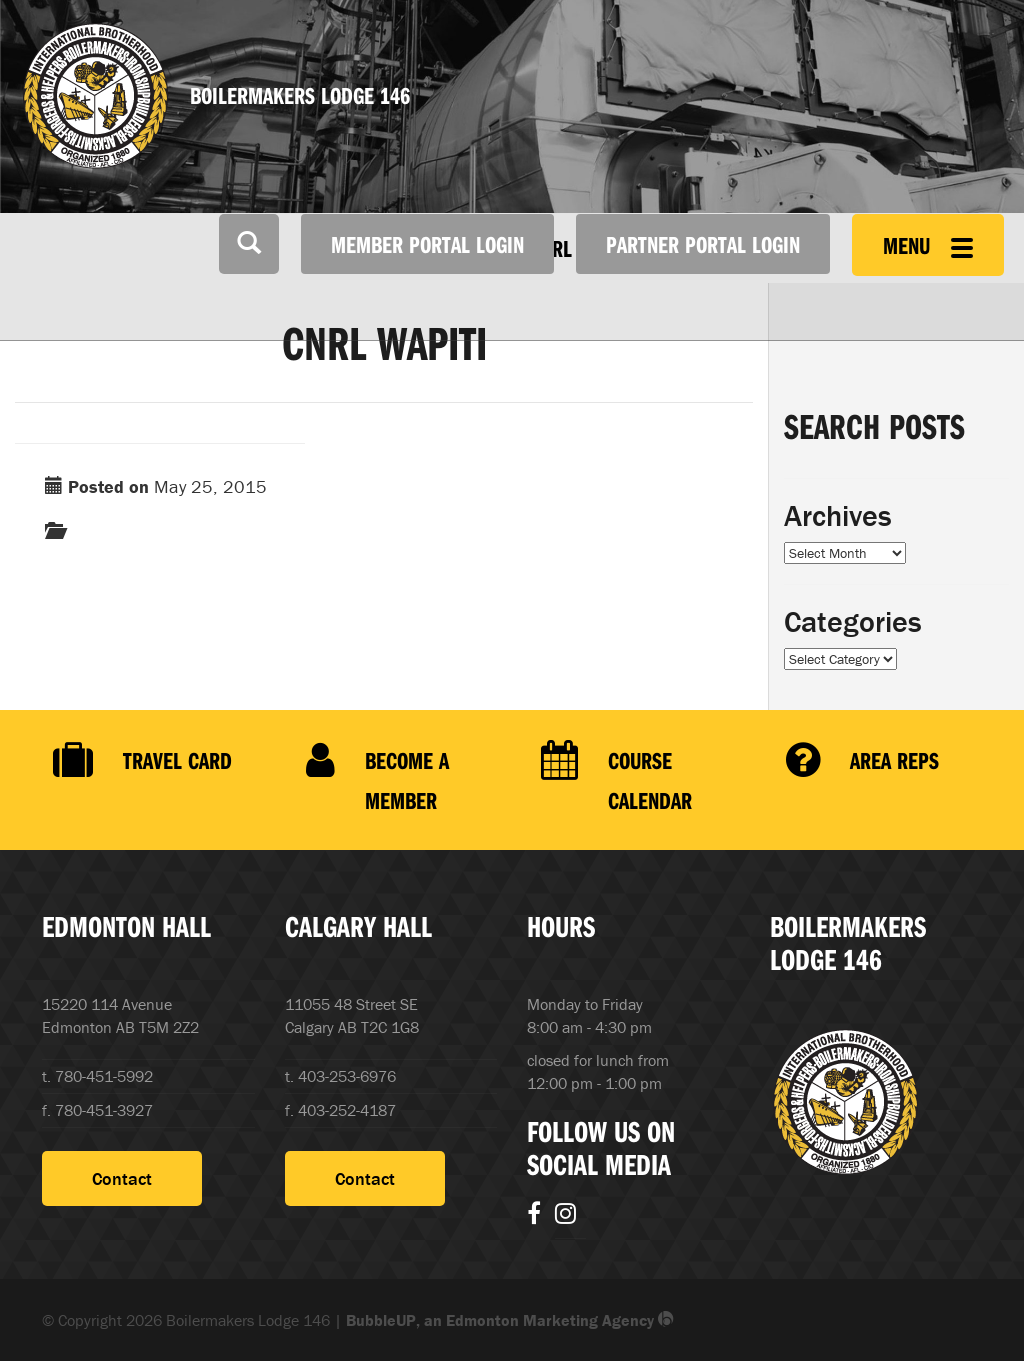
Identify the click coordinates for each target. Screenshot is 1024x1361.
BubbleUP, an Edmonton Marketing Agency (510, 1320)
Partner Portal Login (703, 244)
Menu (928, 245)
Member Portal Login (427, 244)
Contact (122, 1178)
